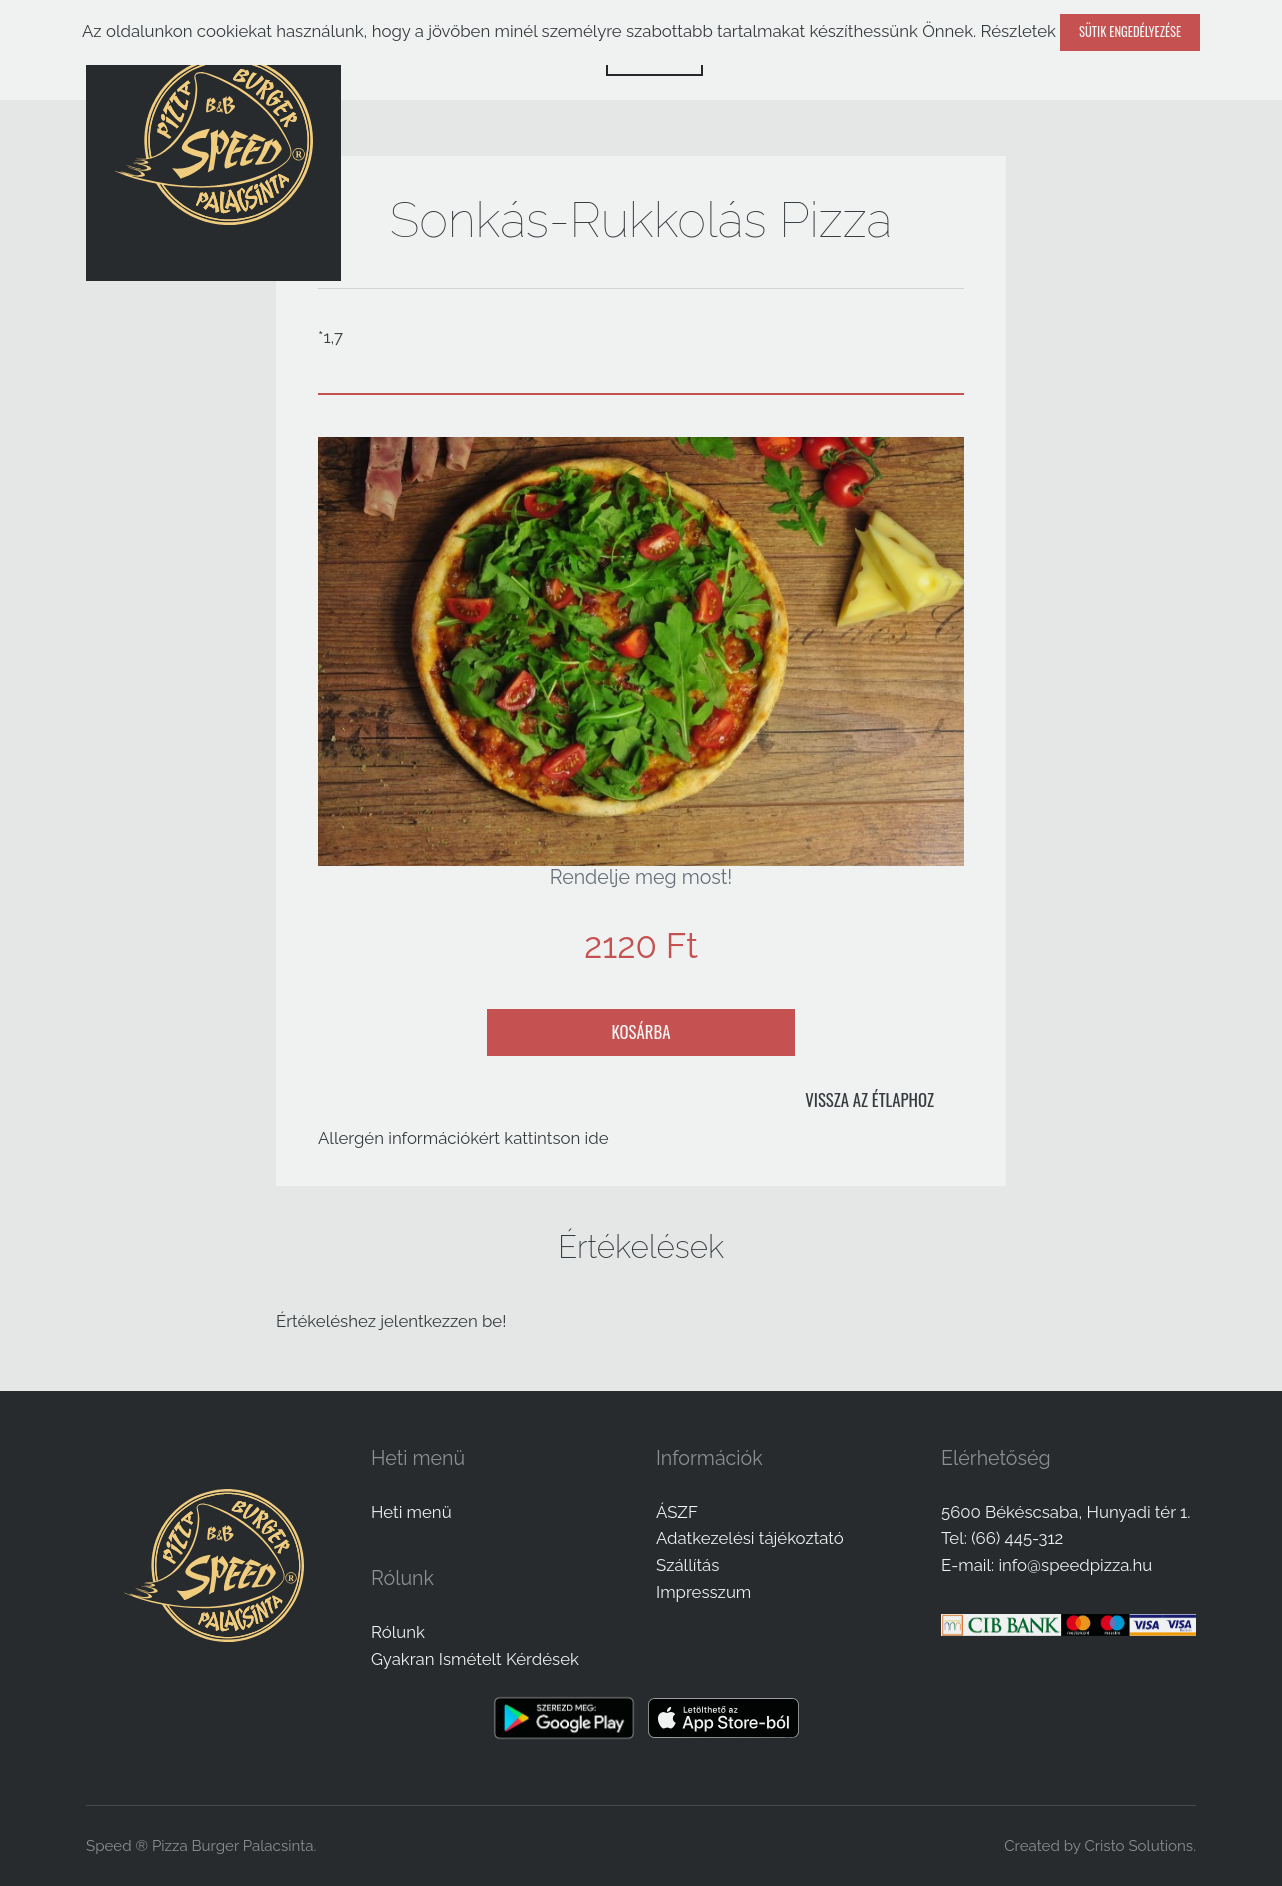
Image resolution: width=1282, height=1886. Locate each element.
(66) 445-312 (1017, 1538)
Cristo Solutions (1138, 1846)
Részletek (1017, 31)
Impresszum (703, 1592)
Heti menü (411, 1512)
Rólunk (398, 1632)
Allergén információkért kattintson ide (463, 1138)
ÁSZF (677, 1512)
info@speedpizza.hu (1075, 1565)
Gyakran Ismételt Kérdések (475, 1659)
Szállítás (687, 1565)
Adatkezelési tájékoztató (750, 1538)
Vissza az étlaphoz (869, 1099)
